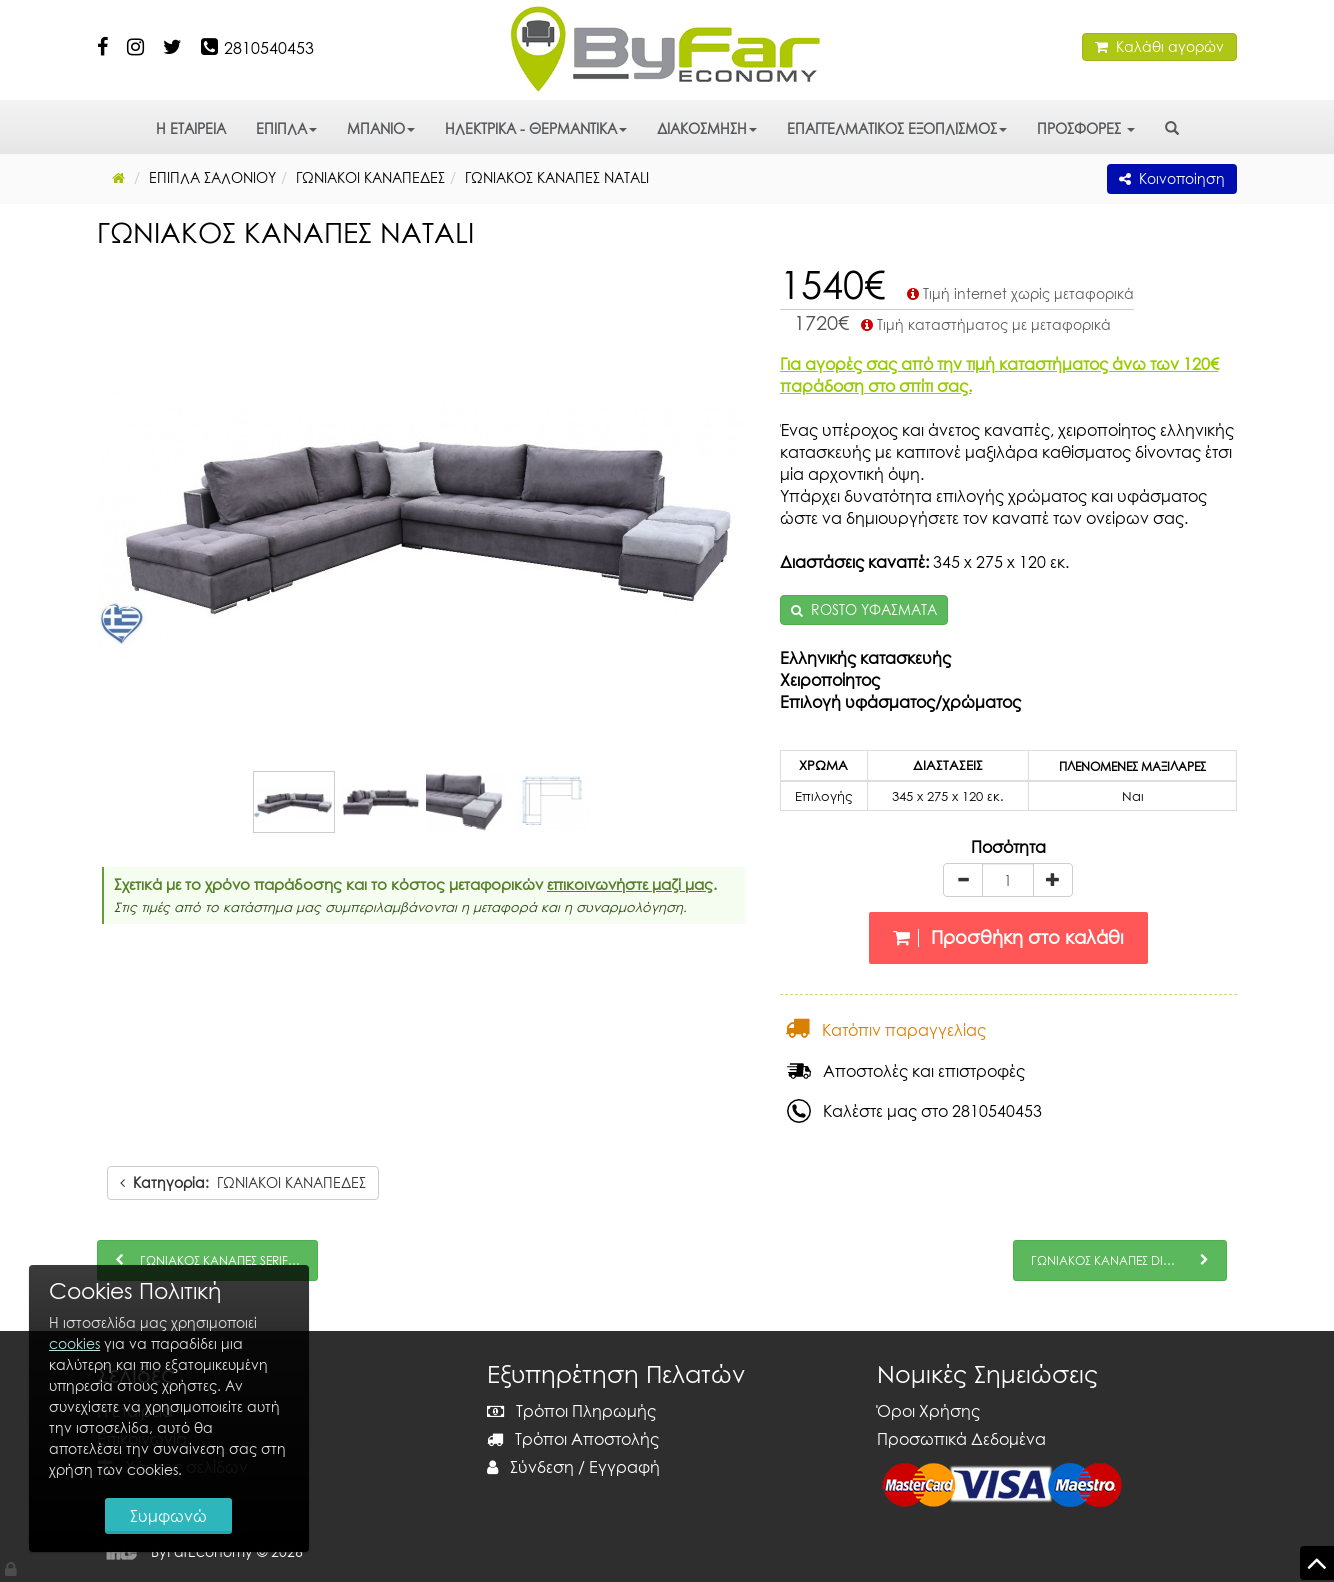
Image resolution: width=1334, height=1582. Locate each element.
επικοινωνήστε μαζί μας (630, 884)
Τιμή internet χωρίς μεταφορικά (1018, 293)
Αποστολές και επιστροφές (906, 1071)
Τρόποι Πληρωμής (571, 1411)
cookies (75, 1339)
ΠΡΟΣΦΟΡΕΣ (1086, 128)
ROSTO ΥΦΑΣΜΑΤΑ (874, 609)
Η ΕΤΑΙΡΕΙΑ (191, 128)
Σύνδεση (530, 1467)
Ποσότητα (1008, 847)
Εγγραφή (624, 1467)
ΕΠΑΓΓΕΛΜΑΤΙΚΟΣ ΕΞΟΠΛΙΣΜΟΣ (897, 128)
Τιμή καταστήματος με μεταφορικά (984, 324)
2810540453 (269, 48)
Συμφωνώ (170, 1514)
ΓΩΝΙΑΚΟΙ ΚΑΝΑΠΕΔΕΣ (243, 1182)
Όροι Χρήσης (928, 1411)
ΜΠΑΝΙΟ (381, 128)
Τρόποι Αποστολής (573, 1439)
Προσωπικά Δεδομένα (961, 1439)
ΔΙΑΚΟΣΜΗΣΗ (707, 128)
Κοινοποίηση (1172, 178)
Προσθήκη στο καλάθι (1008, 937)
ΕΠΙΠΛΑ (286, 128)
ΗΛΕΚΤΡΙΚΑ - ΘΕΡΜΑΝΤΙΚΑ (536, 128)
